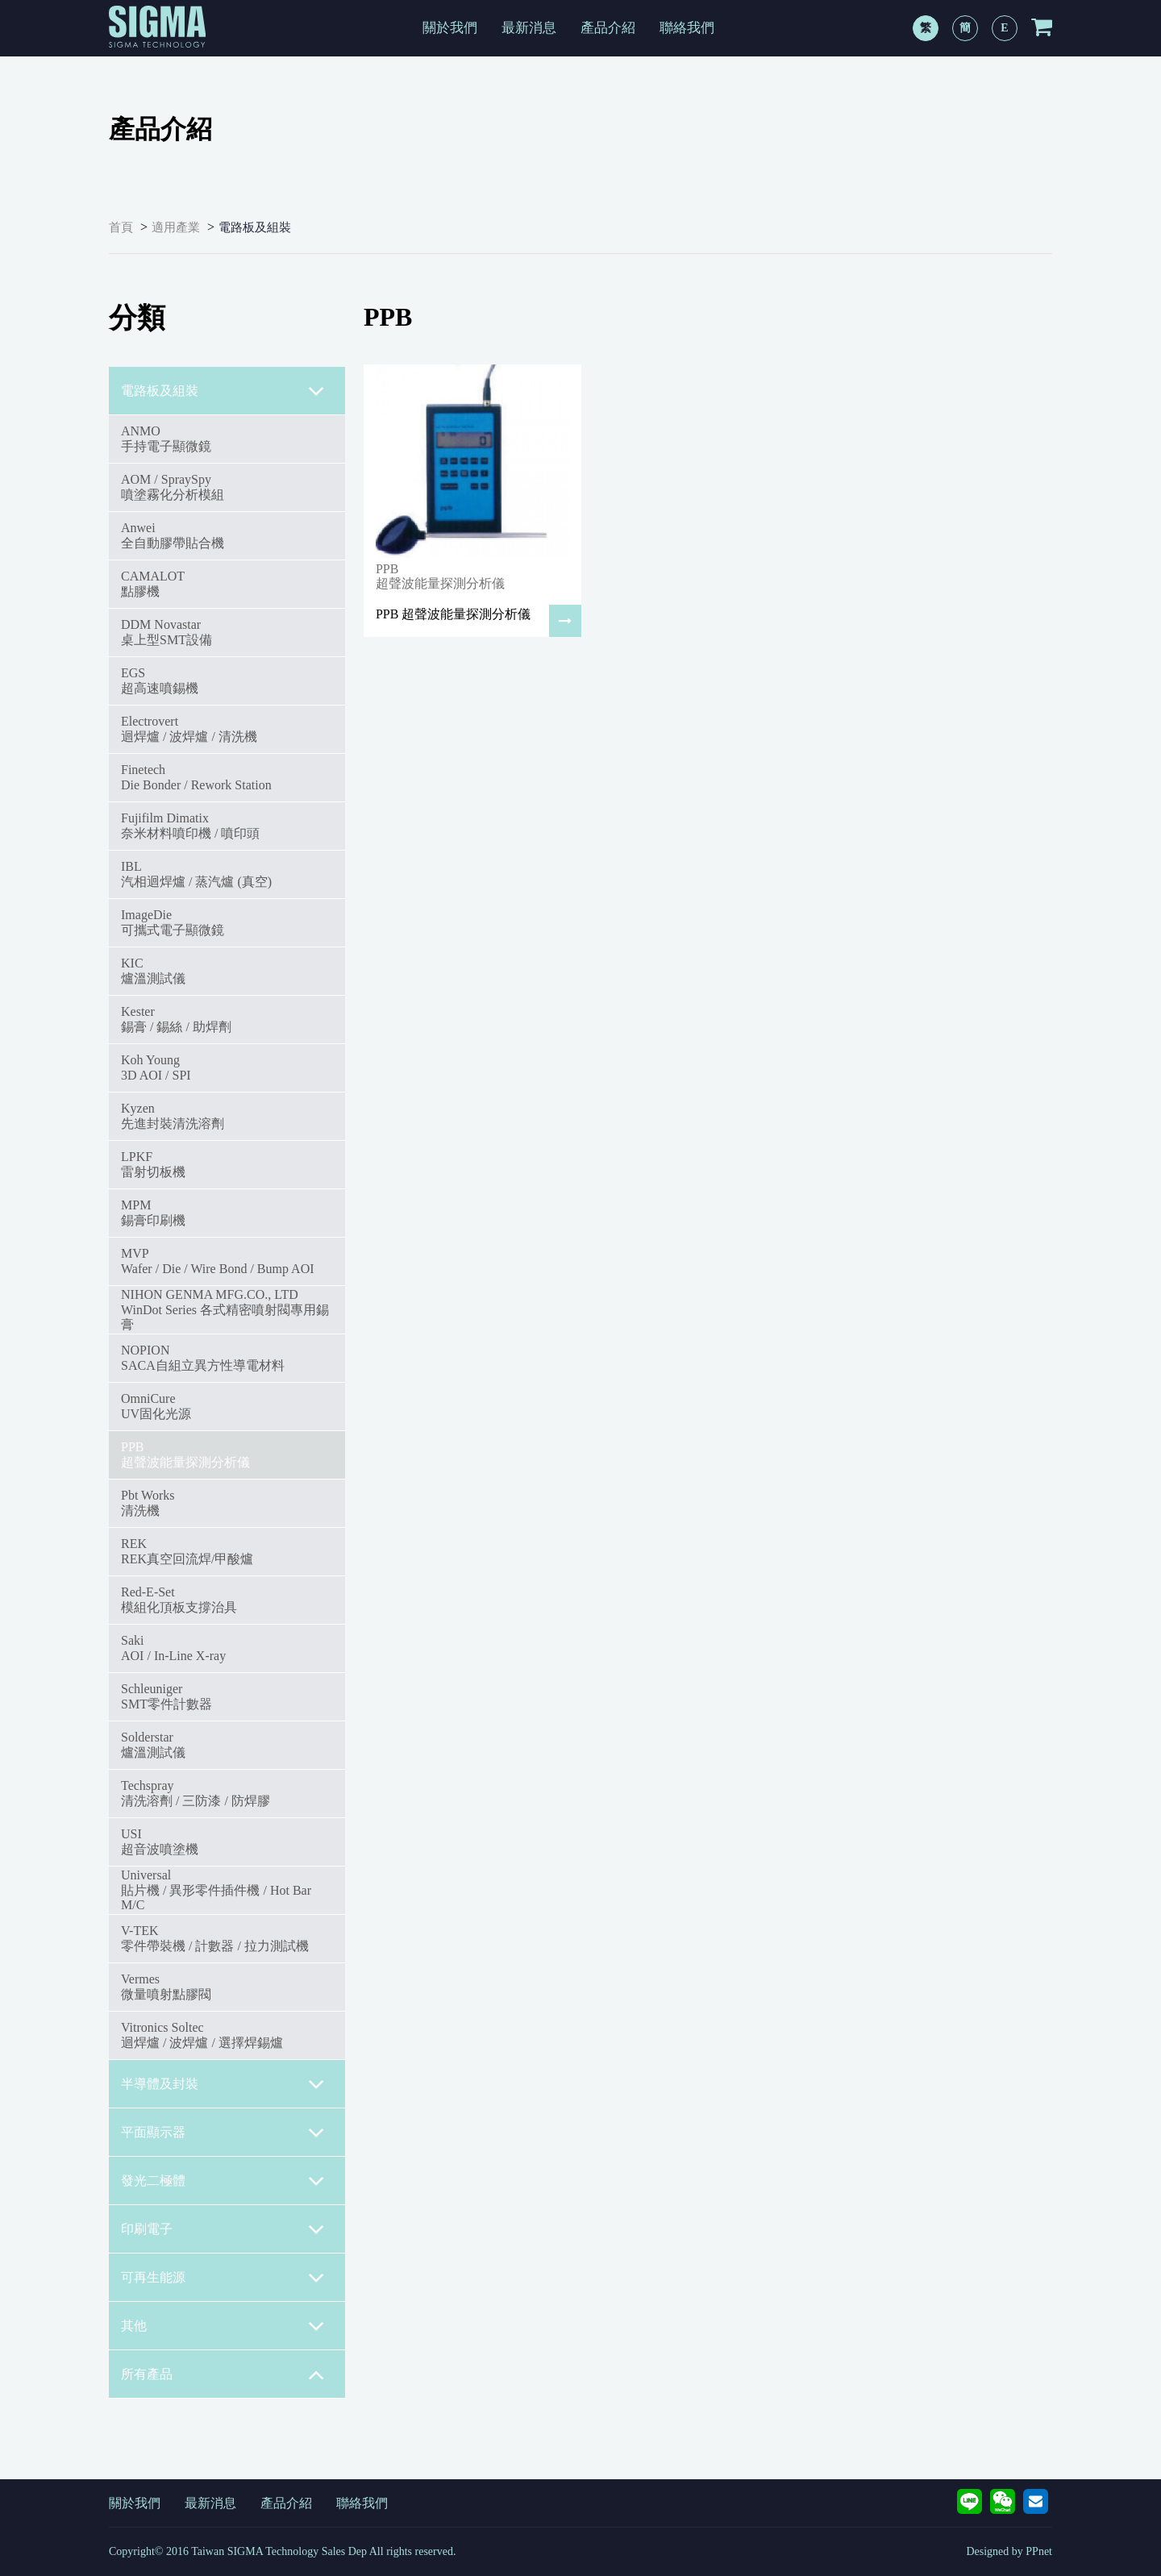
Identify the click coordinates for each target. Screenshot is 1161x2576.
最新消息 (528, 27)
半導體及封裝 (223, 2084)
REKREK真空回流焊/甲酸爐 (187, 1551)
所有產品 (223, 2374)
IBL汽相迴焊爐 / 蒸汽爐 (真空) (196, 873)
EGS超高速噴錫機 (159, 680)
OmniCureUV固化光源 (156, 1406)
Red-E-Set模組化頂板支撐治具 (179, 1599)
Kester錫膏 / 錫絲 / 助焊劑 (176, 1019)
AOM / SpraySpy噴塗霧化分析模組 (172, 486)
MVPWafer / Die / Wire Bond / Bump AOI (217, 1260)
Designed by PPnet (1009, 2551)
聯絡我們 (687, 27)
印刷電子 (223, 2229)
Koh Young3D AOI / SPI (156, 1067)
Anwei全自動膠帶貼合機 (172, 535)
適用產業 (176, 227)
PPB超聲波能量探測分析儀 (185, 1454)
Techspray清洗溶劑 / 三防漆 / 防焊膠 (195, 1793)
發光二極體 (223, 2181)
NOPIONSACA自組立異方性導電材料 (203, 1357)
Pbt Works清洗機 (147, 1502)
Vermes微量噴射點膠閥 (166, 1986)
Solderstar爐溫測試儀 (153, 1744)
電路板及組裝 (254, 227)
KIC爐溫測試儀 (153, 970)
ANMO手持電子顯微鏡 (166, 438)
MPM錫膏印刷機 (153, 1212)
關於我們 (449, 27)
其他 (223, 2326)
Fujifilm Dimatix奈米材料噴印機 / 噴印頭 (190, 825)
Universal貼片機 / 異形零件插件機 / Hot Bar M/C (216, 1890)
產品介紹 (607, 27)
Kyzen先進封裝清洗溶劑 (172, 1115)
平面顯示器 (223, 2132)
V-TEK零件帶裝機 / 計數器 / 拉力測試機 (215, 1938)
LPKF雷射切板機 (153, 1164)
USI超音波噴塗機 (159, 1841)
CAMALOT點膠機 (153, 583)
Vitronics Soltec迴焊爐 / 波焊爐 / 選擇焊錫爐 (202, 2034)
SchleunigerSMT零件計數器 (166, 1696)
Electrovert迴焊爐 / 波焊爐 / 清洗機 (189, 728)
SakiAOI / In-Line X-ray (173, 1647)
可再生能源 (223, 2278)
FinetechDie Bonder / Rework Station (196, 777)
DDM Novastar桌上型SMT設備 (166, 632)
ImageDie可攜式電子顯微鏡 (172, 922)
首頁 (121, 227)
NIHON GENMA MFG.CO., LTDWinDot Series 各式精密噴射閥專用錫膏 (225, 1309)
